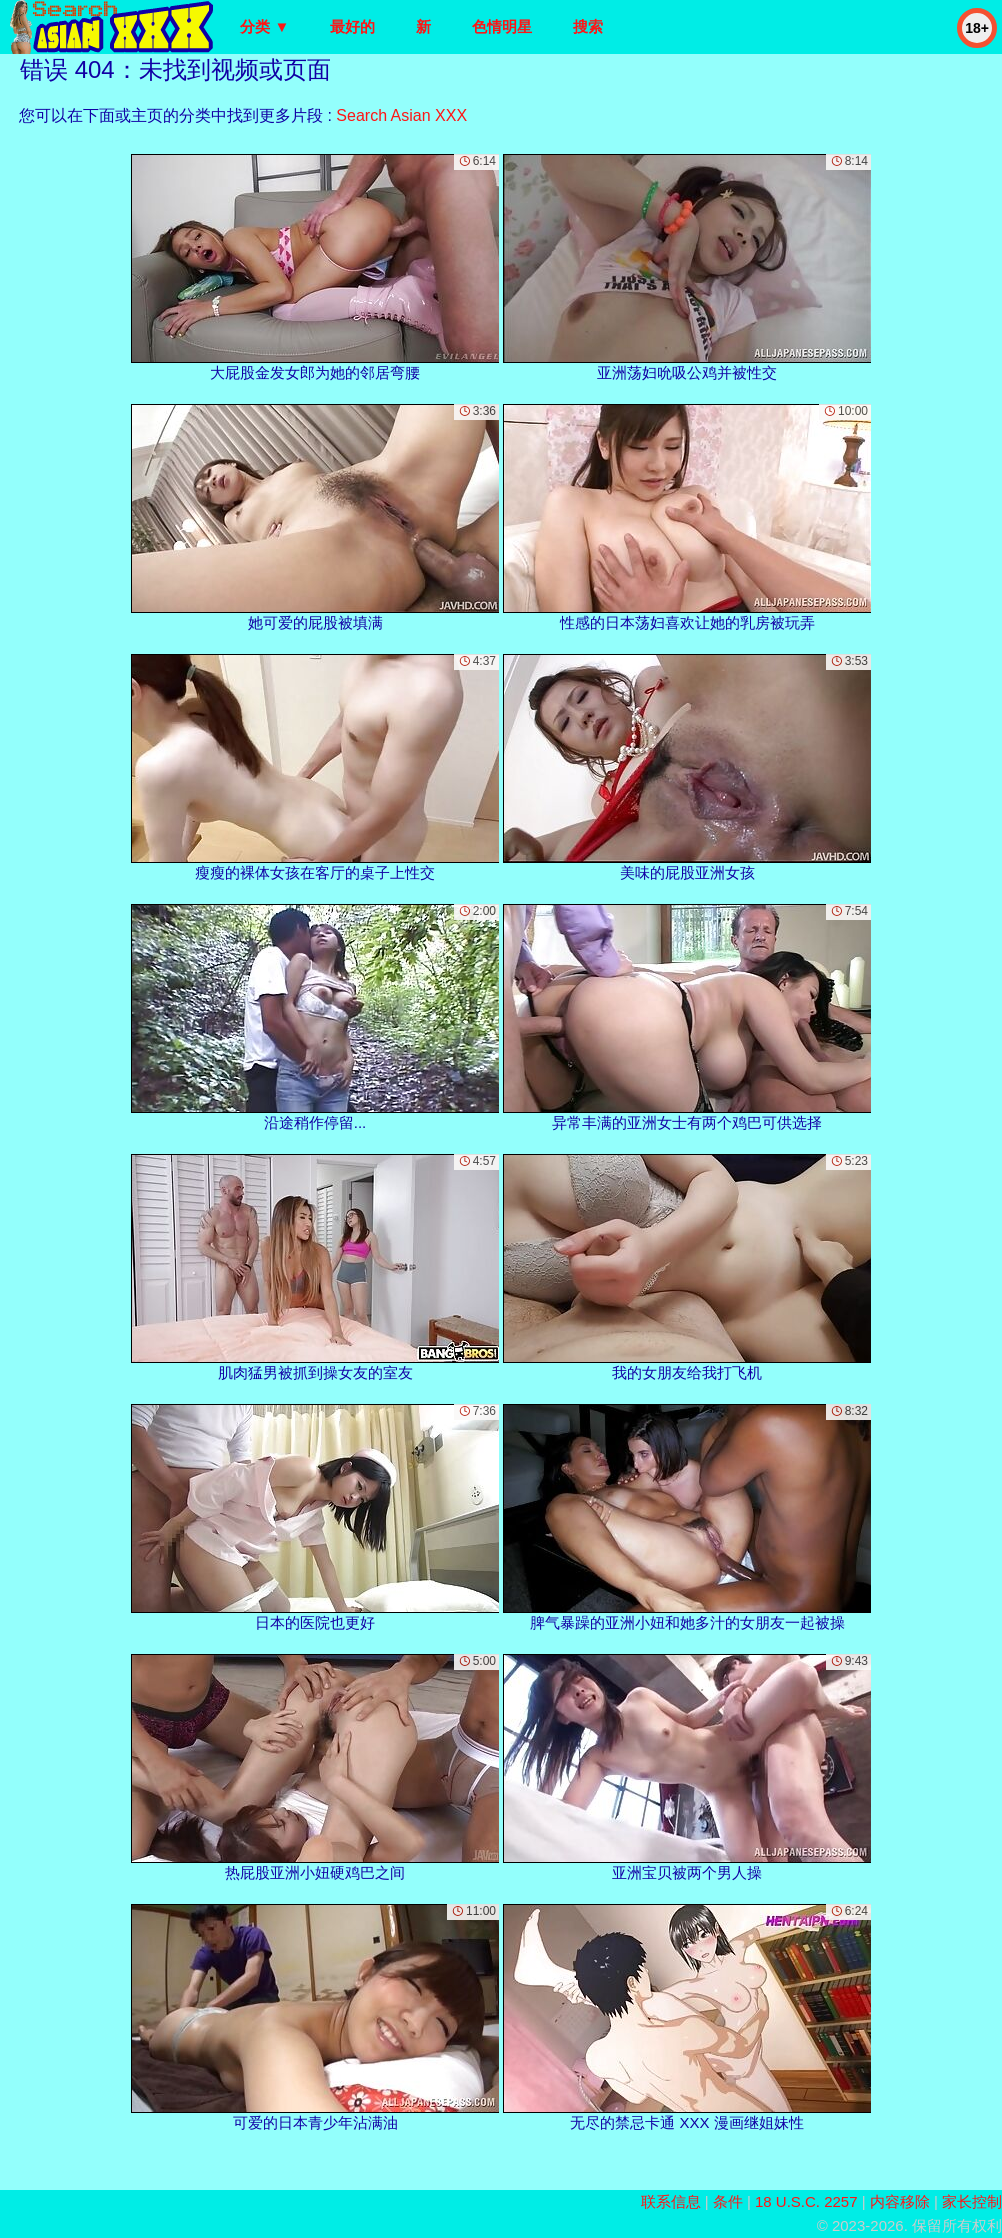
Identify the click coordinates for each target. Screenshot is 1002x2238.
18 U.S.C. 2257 (806, 2201)
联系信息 (671, 2201)
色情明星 (502, 26)
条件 (728, 2201)
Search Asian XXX (401, 115)
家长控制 (972, 2201)
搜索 (588, 26)
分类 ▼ (264, 26)
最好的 (352, 26)
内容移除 (900, 2201)
